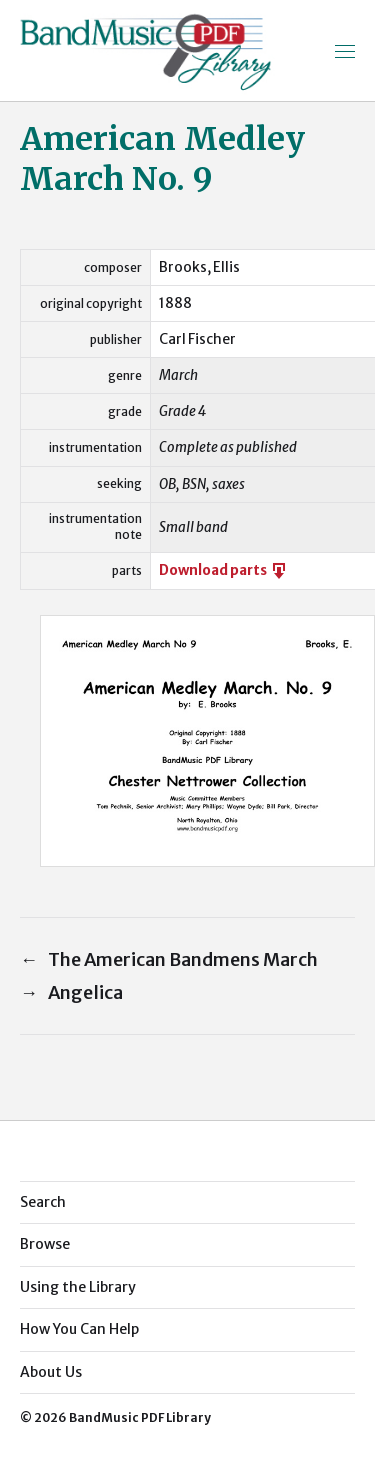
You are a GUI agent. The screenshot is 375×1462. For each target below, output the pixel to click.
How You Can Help (79, 1329)
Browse (45, 1244)
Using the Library (78, 1287)
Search (43, 1202)
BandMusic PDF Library (140, 1417)
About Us (51, 1372)
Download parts (224, 570)
